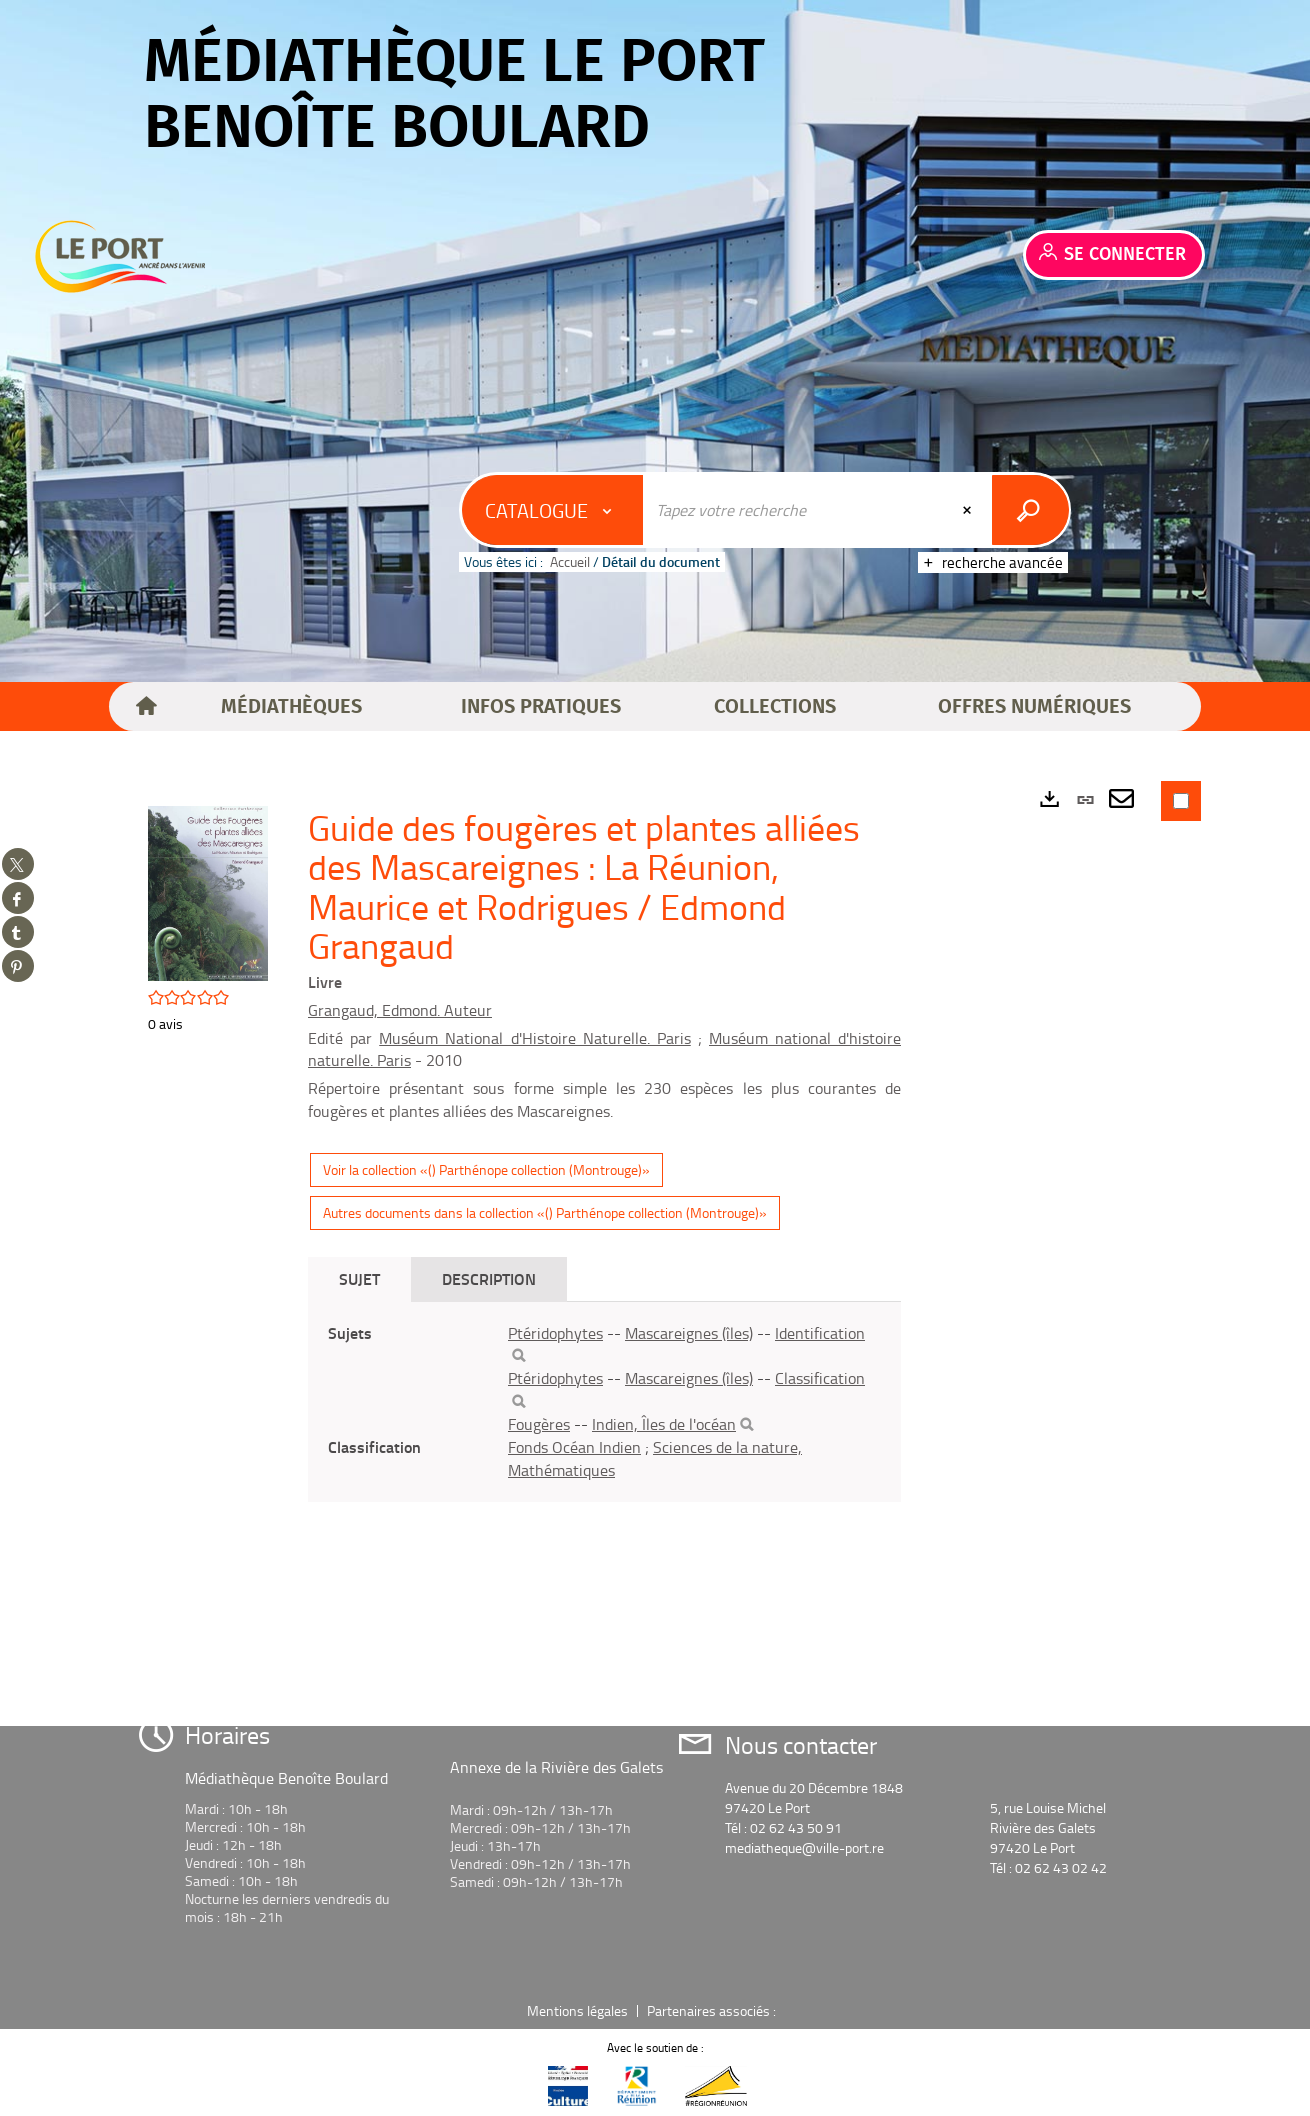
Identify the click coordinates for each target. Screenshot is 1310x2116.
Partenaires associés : (713, 2010)
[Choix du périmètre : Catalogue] (553, 510)
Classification (820, 1378)
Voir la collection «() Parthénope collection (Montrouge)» (486, 1169)
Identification (820, 1333)
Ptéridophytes (555, 1333)
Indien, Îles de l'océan (664, 1424)
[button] (291, 707)
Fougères (539, 1424)
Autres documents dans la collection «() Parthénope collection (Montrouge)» (545, 1212)
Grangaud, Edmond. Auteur (400, 1010)
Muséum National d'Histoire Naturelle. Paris (535, 1038)
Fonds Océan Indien (574, 1447)
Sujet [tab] (359, 1278)
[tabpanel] (604, 1402)
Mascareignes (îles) (689, 1333)
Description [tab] (489, 1278)
